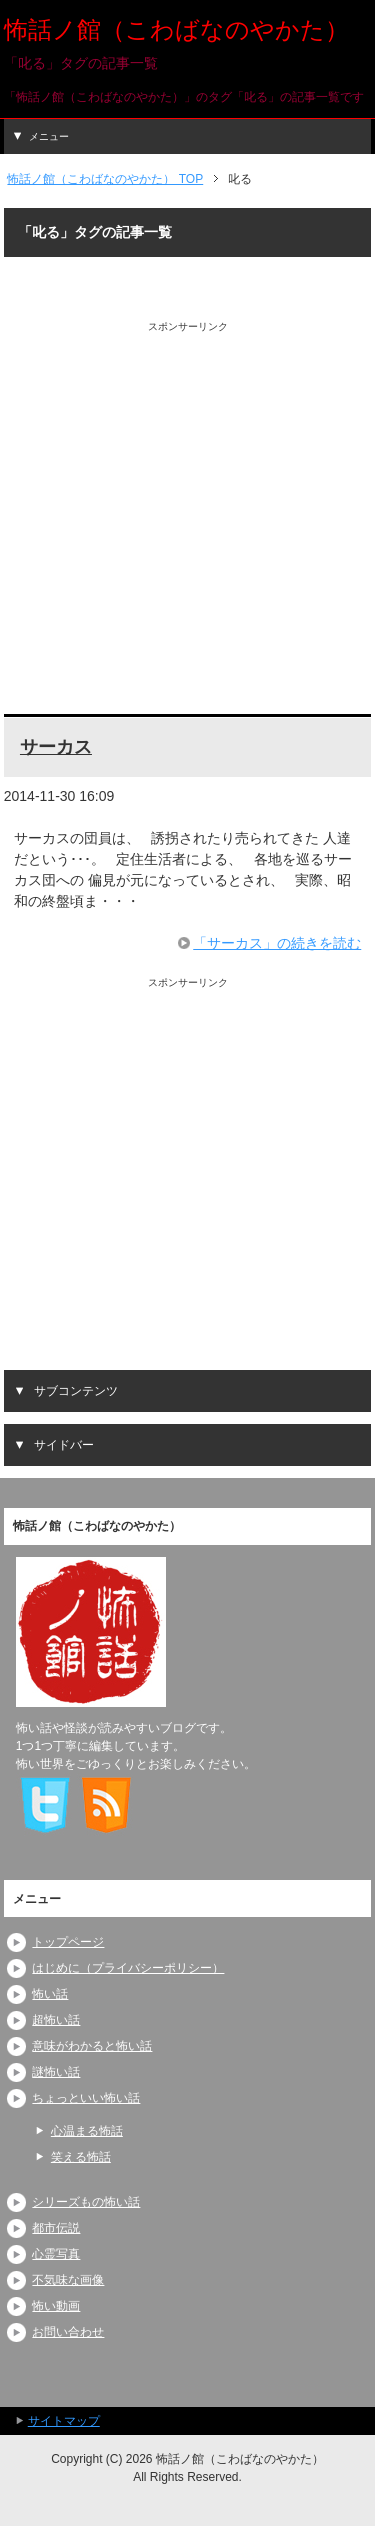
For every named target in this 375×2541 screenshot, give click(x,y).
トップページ (68, 1942)
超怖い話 (56, 2020)
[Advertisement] (187, 521)
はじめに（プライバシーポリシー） (128, 1968)
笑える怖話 (81, 2157)
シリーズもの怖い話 (86, 2202)
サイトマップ (64, 2421)
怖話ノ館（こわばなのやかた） (176, 29)
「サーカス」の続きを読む (277, 943)
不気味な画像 (68, 2280)
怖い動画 (56, 2306)
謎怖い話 (56, 2072)
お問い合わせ (68, 2332)
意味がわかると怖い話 (92, 2046)
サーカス (56, 747)
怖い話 (50, 1994)
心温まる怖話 (87, 2131)
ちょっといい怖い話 (86, 2098)
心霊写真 (56, 2254)
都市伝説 (56, 2228)
